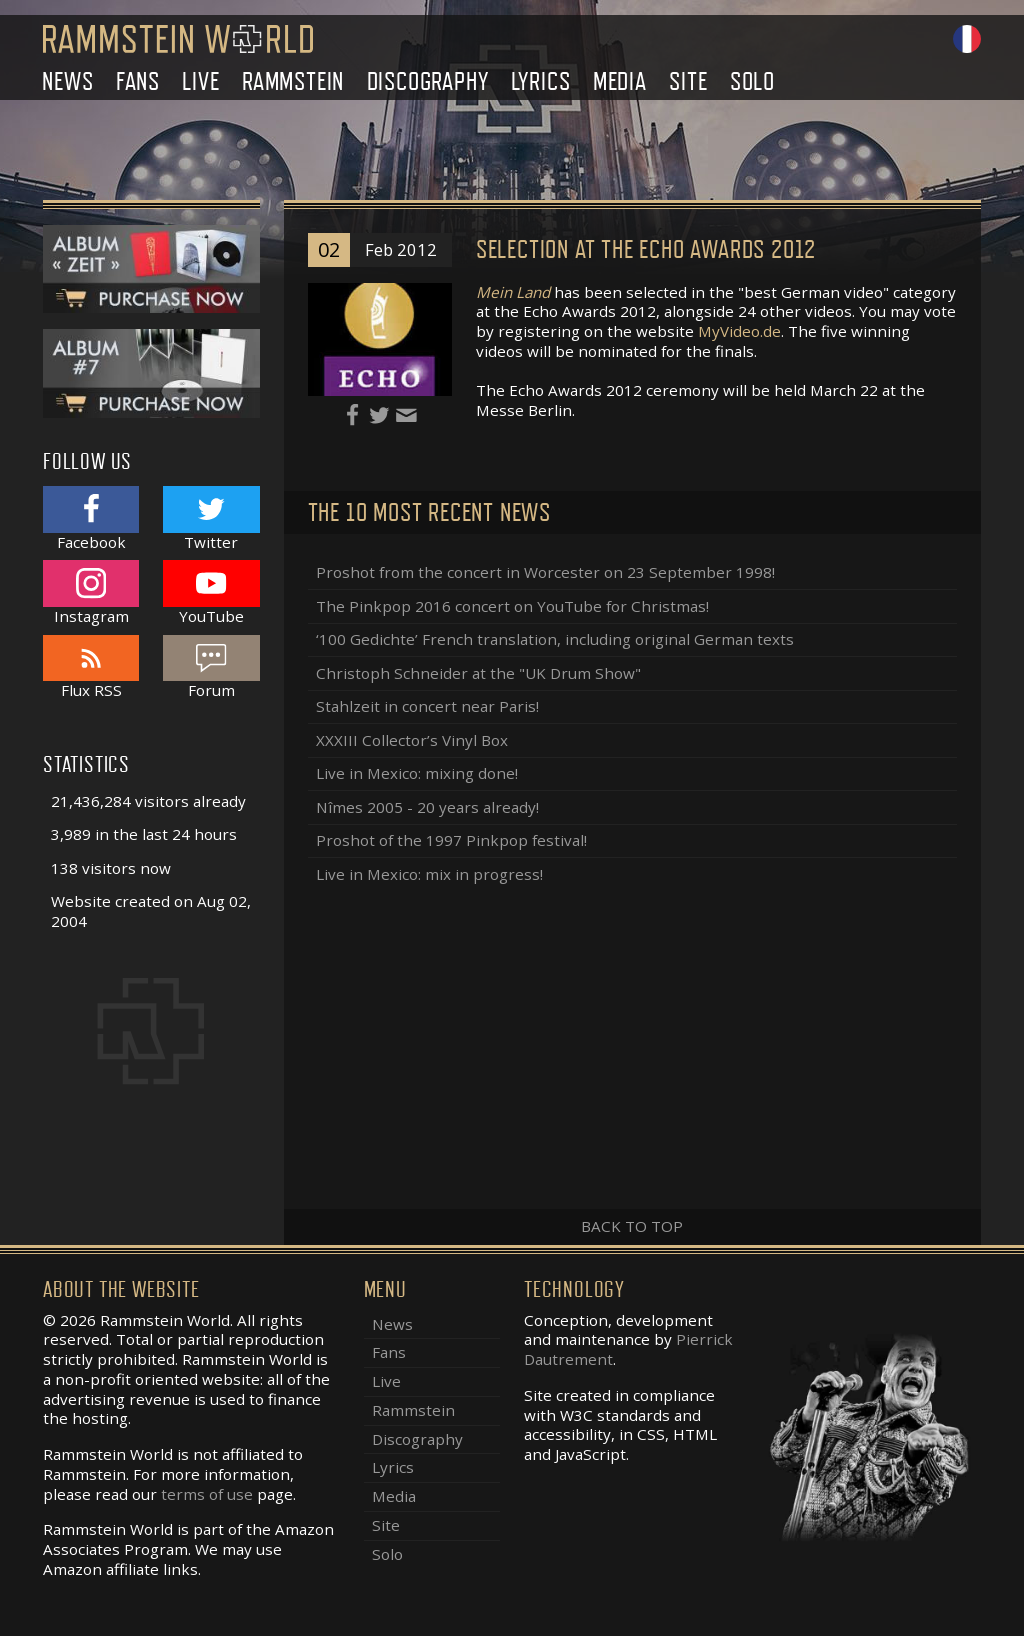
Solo (752, 81)
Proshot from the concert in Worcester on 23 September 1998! (545, 572)
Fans (138, 81)
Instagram (91, 592)
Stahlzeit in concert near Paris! (427, 706)
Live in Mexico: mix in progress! (429, 874)
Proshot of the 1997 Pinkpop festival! (451, 840)
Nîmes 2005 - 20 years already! (427, 807)
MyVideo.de (739, 331)
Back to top (632, 1226)
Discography (428, 81)
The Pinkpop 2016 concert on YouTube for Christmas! (512, 606)
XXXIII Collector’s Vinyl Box (412, 740)
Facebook (91, 518)
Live (200, 81)
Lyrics (541, 81)
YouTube (211, 592)
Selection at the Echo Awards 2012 (646, 249)
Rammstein (293, 81)
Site (688, 81)
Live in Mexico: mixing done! (417, 773)
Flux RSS (91, 667)
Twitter (211, 518)
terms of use (207, 1494)
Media (620, 81)
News (67, 81)
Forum (211, 667)
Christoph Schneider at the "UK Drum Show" (478, 673)
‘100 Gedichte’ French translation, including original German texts (555, 639)
